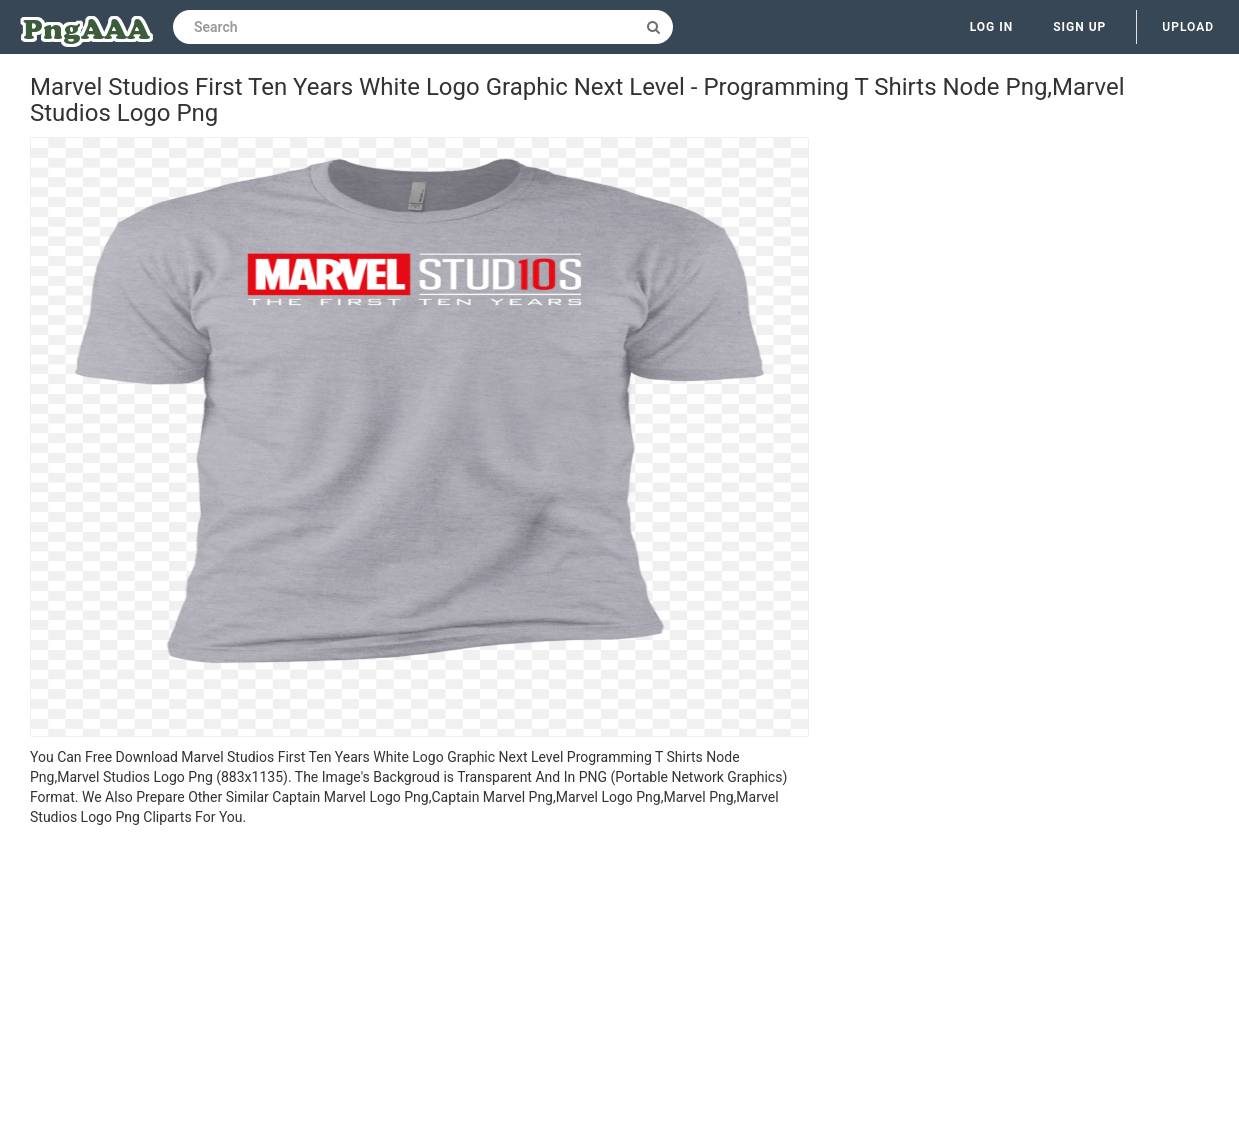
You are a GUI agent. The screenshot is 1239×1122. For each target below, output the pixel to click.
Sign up (1079, 27)
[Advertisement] (419, 977)
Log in (992, 27)
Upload (1188, 27)
